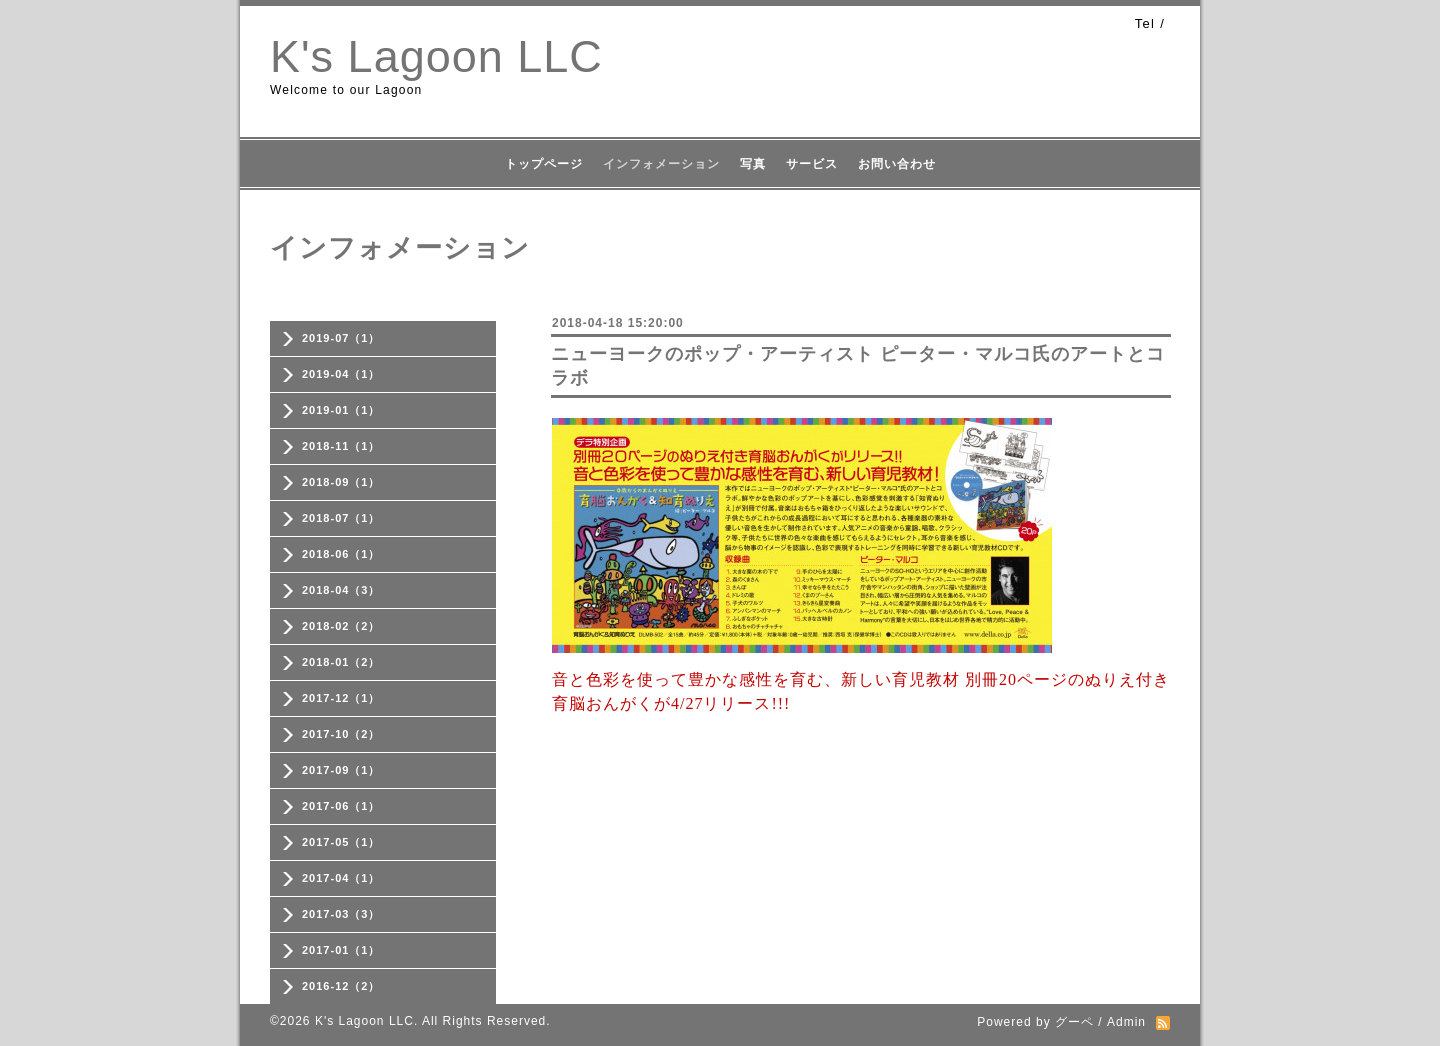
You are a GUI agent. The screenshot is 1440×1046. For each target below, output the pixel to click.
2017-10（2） (341, 734)
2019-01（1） (341, 410)
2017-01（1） (341, 950)
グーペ (1074, 1022)
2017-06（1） (341, 806)
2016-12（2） (341, 986)
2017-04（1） (341, 878)
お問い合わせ (897, 164)
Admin (1126, 1022)
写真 (753, 164)
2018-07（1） (341, 518)
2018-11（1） (341, 446)
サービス (812, 164)
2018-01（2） (341, 662)
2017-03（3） (341, 914)
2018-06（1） (341, 554)
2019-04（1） (341, 374)
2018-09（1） (341, 482)
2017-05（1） (341, 842)
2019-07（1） (341, 338)
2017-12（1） (341, 698)
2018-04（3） (341, 590)
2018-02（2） (341, 626)
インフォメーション (661, 164)
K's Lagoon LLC (436, 56)
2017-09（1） (341, 770)
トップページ (544, 164)
